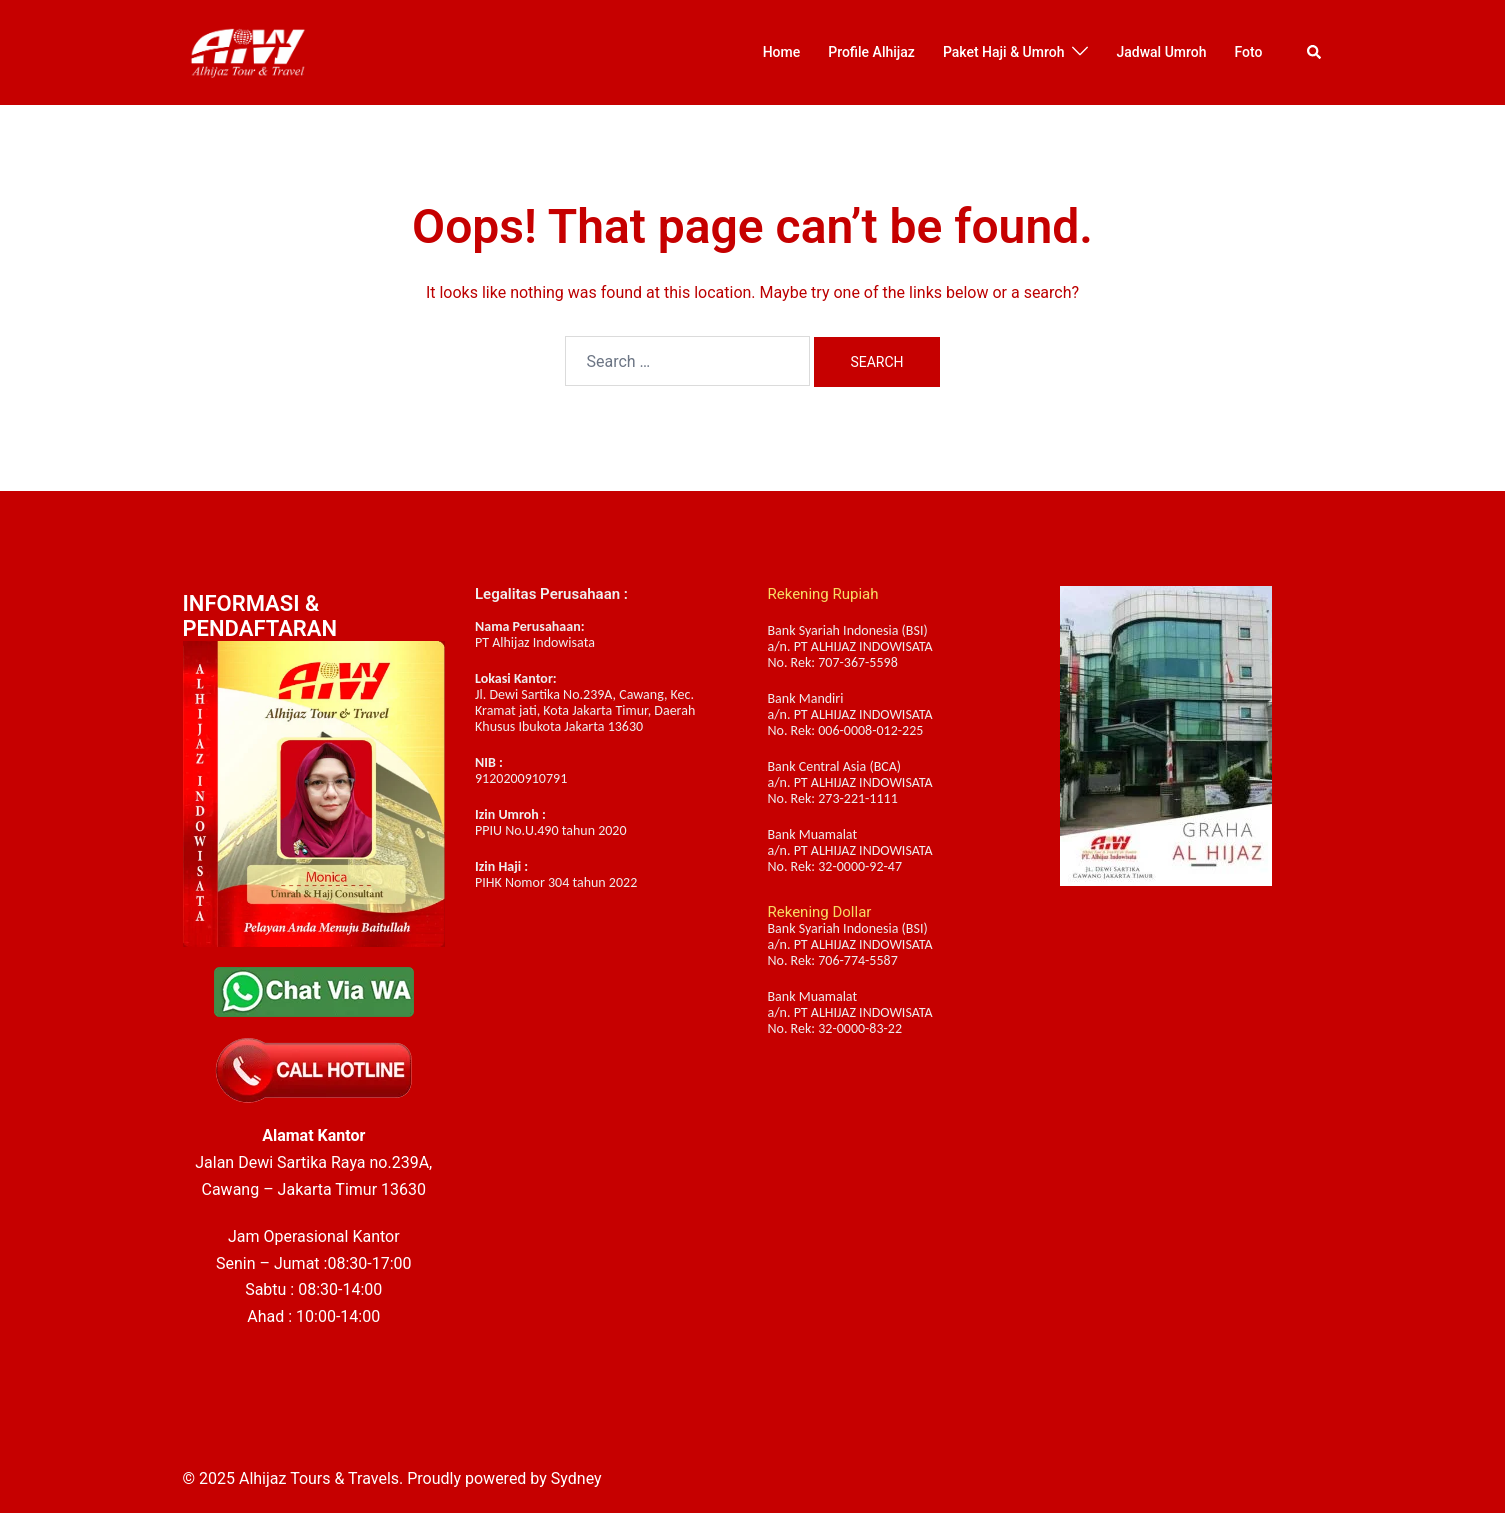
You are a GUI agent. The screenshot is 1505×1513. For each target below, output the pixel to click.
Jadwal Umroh (1161, 52)
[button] (1315, 52)
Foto (1249, 52)
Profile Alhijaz (871, 52)
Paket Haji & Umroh (1004, 52)
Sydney (576, 1478)
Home (782, 52)
